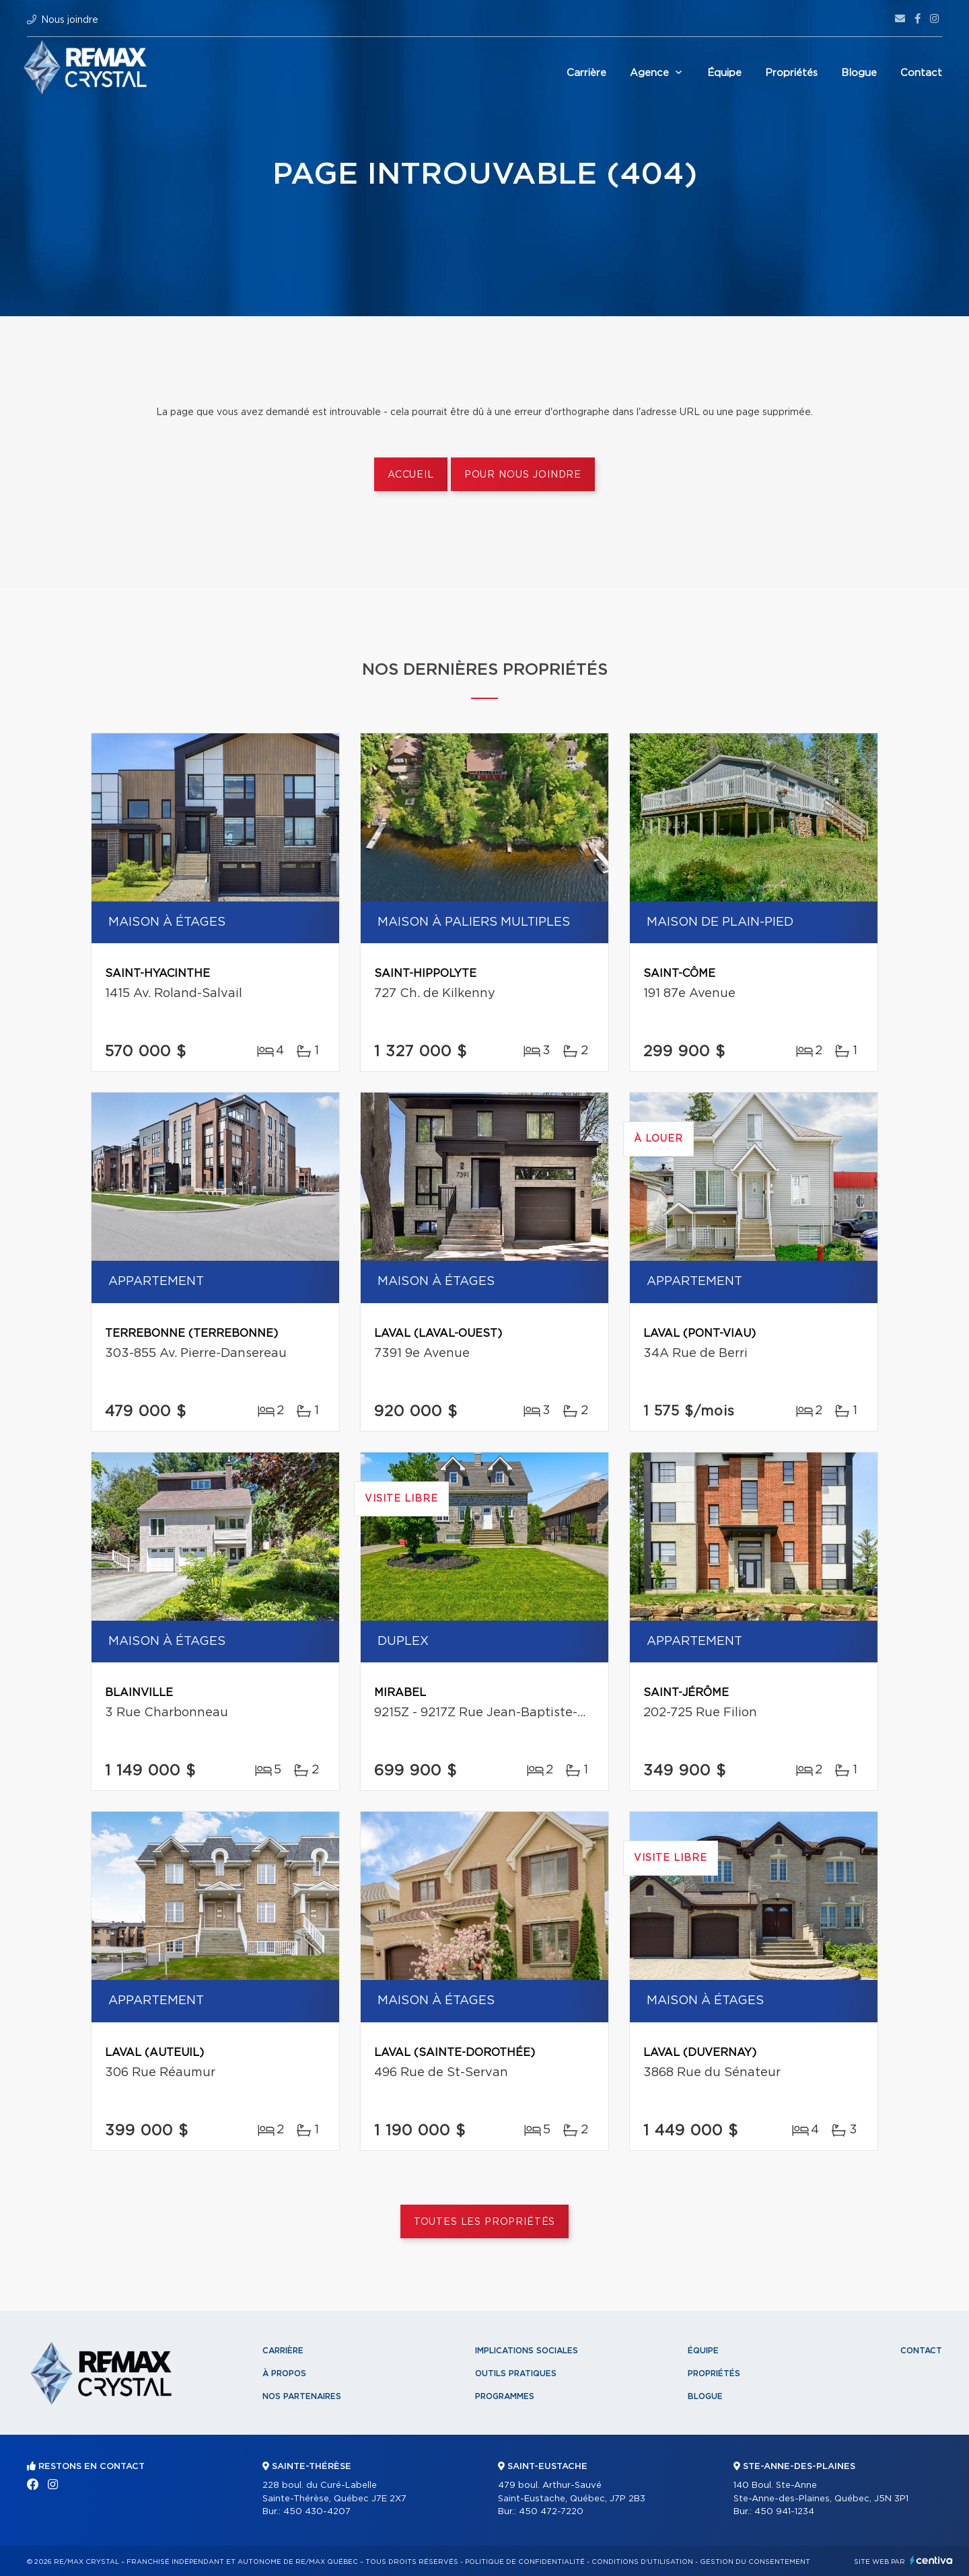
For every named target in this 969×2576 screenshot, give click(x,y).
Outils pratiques (516, 2373)
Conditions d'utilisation (642, 2562)
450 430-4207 (317, 2511)
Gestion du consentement (755, 2562)
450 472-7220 (551, 2511)
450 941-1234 (784, 2511)
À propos (284, 2373)
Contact (921, 73)
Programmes (504, 2396)
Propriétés (791, 73)
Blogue (859, 73)
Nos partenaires (301, 2396)
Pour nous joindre (522, 475)
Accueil (411, 475)
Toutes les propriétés (485, 2222)
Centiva (931, 2560)
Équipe (724, 73)
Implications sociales (526, 2351)
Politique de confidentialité (525, 2562)
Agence (649, 73)
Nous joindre (69, 20)
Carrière (586, 73)
